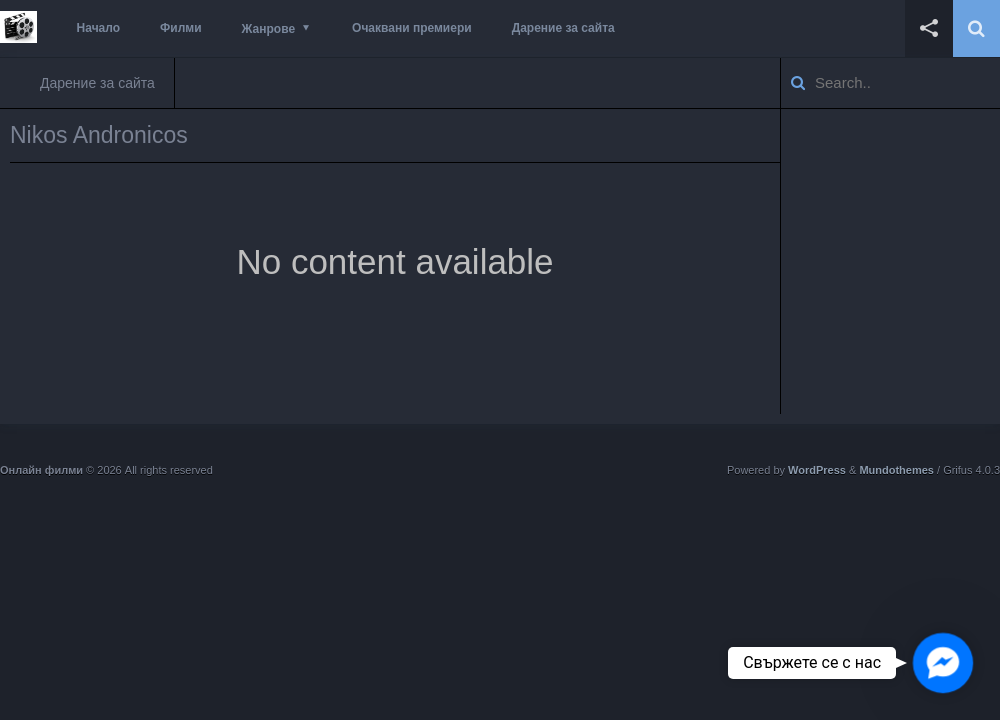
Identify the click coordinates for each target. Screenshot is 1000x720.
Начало (98, 28)
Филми (181, 28)
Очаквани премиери (412, 28)
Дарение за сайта (563, 28)
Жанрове (268, 29)
